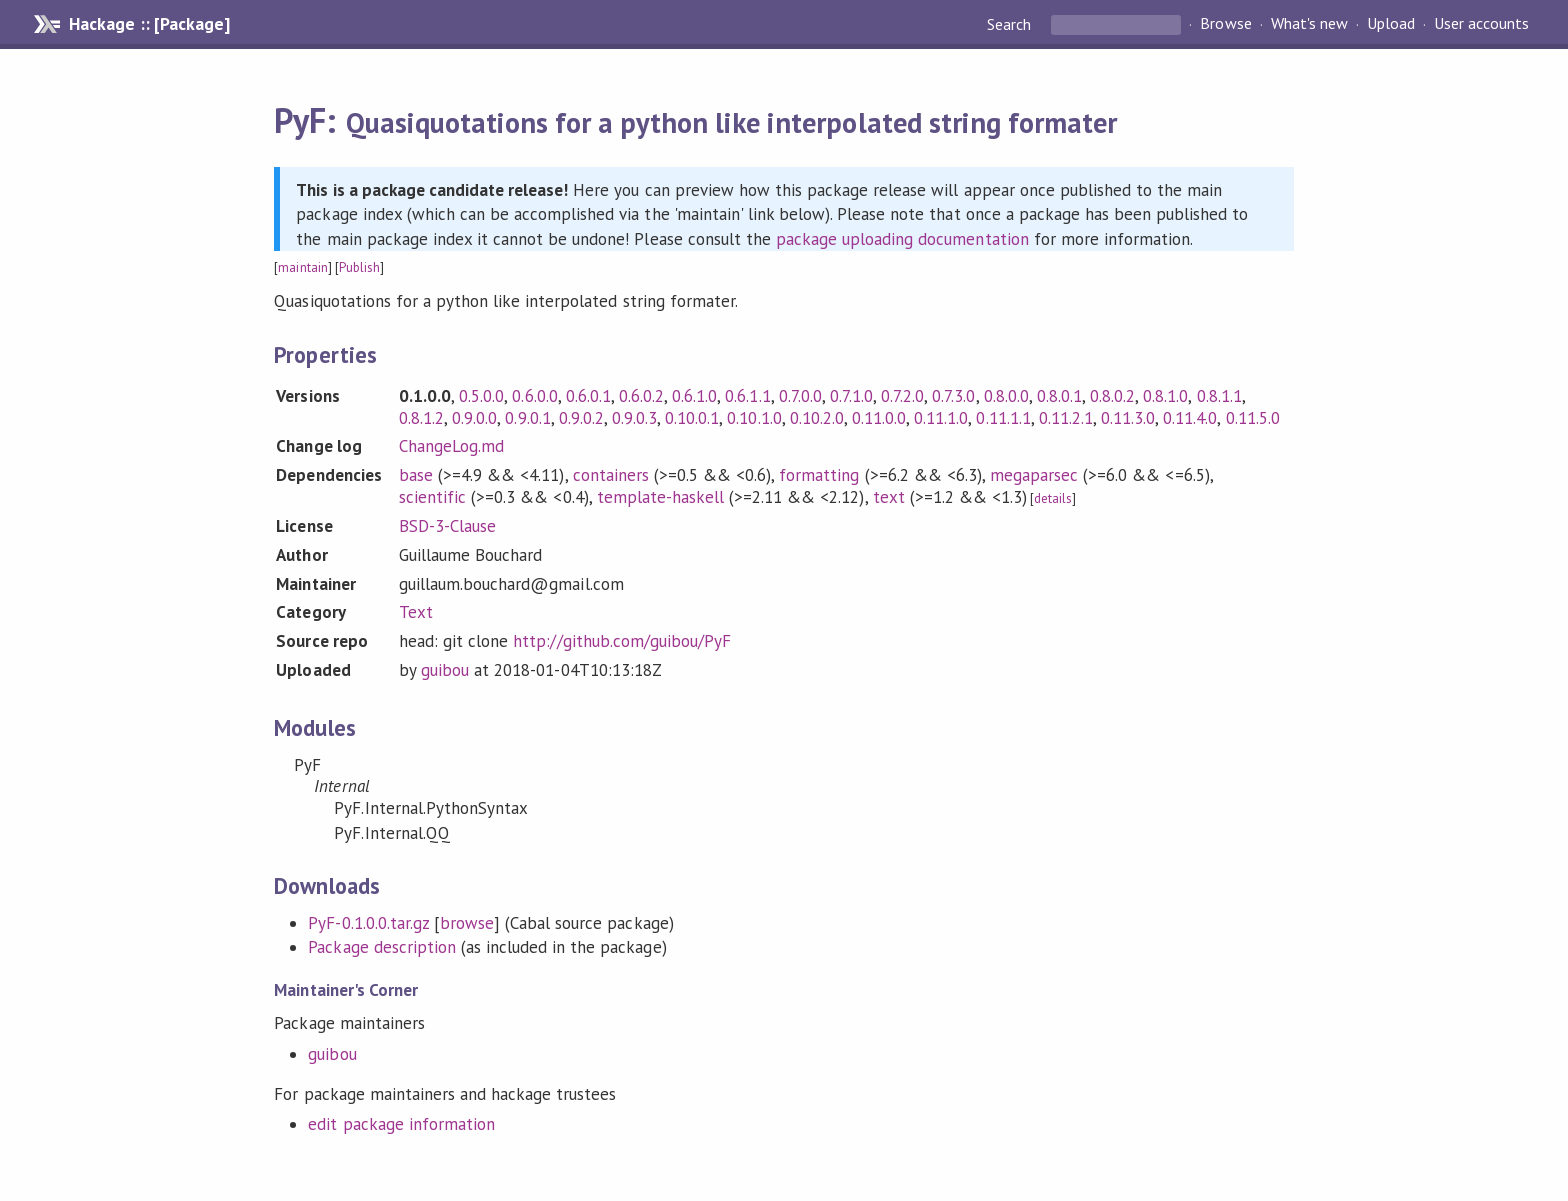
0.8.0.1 (1059, 396)
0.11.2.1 (1066, 418)
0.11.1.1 (1003, 418)
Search (1011, 24)
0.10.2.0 (817, 418)
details (1053, 498)
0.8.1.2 (421, 418)
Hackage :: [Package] (149, 24)
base (416, 475)
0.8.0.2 (1112, 396)
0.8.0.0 (1006, 396)
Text (416, 612)
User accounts (1481, 24)
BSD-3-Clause (447, 526)
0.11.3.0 (1128, 418)
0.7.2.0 (902, 396)
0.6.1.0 (694, 396)
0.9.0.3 (634, 418)
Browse (1225, 24)
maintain (302, 267)
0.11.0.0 (879, 418)
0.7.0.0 (800, 396)
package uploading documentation (902, 239)
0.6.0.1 (588, 396)
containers (611, 475)
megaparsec (1034, 475)
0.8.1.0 (1165, 396)
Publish (359, 267)
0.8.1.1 (1219, 396)
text (889, 497)
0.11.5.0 (1253, 418)
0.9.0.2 (581, 418)
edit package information (401, 1124)
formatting (819, 475)
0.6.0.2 (641, 396)
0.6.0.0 (534, 396)
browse (467, 923)
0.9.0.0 (474, 418)
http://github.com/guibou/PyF (622, 641)
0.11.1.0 (941, 418)
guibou (445, 670)
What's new (1309, 24)
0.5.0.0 (481, 396)
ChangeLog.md (451, 446)
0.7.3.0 (953, 396)
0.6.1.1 (747, 396)
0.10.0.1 (692, 418)
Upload (1391, 24)
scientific (432, 497)
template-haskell (660, 497)
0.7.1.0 (851, 396)
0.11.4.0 (1190, 418)
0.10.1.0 (754, 418)
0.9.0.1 (527, 418)
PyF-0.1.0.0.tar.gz (368, 923)
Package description (381, 947)
